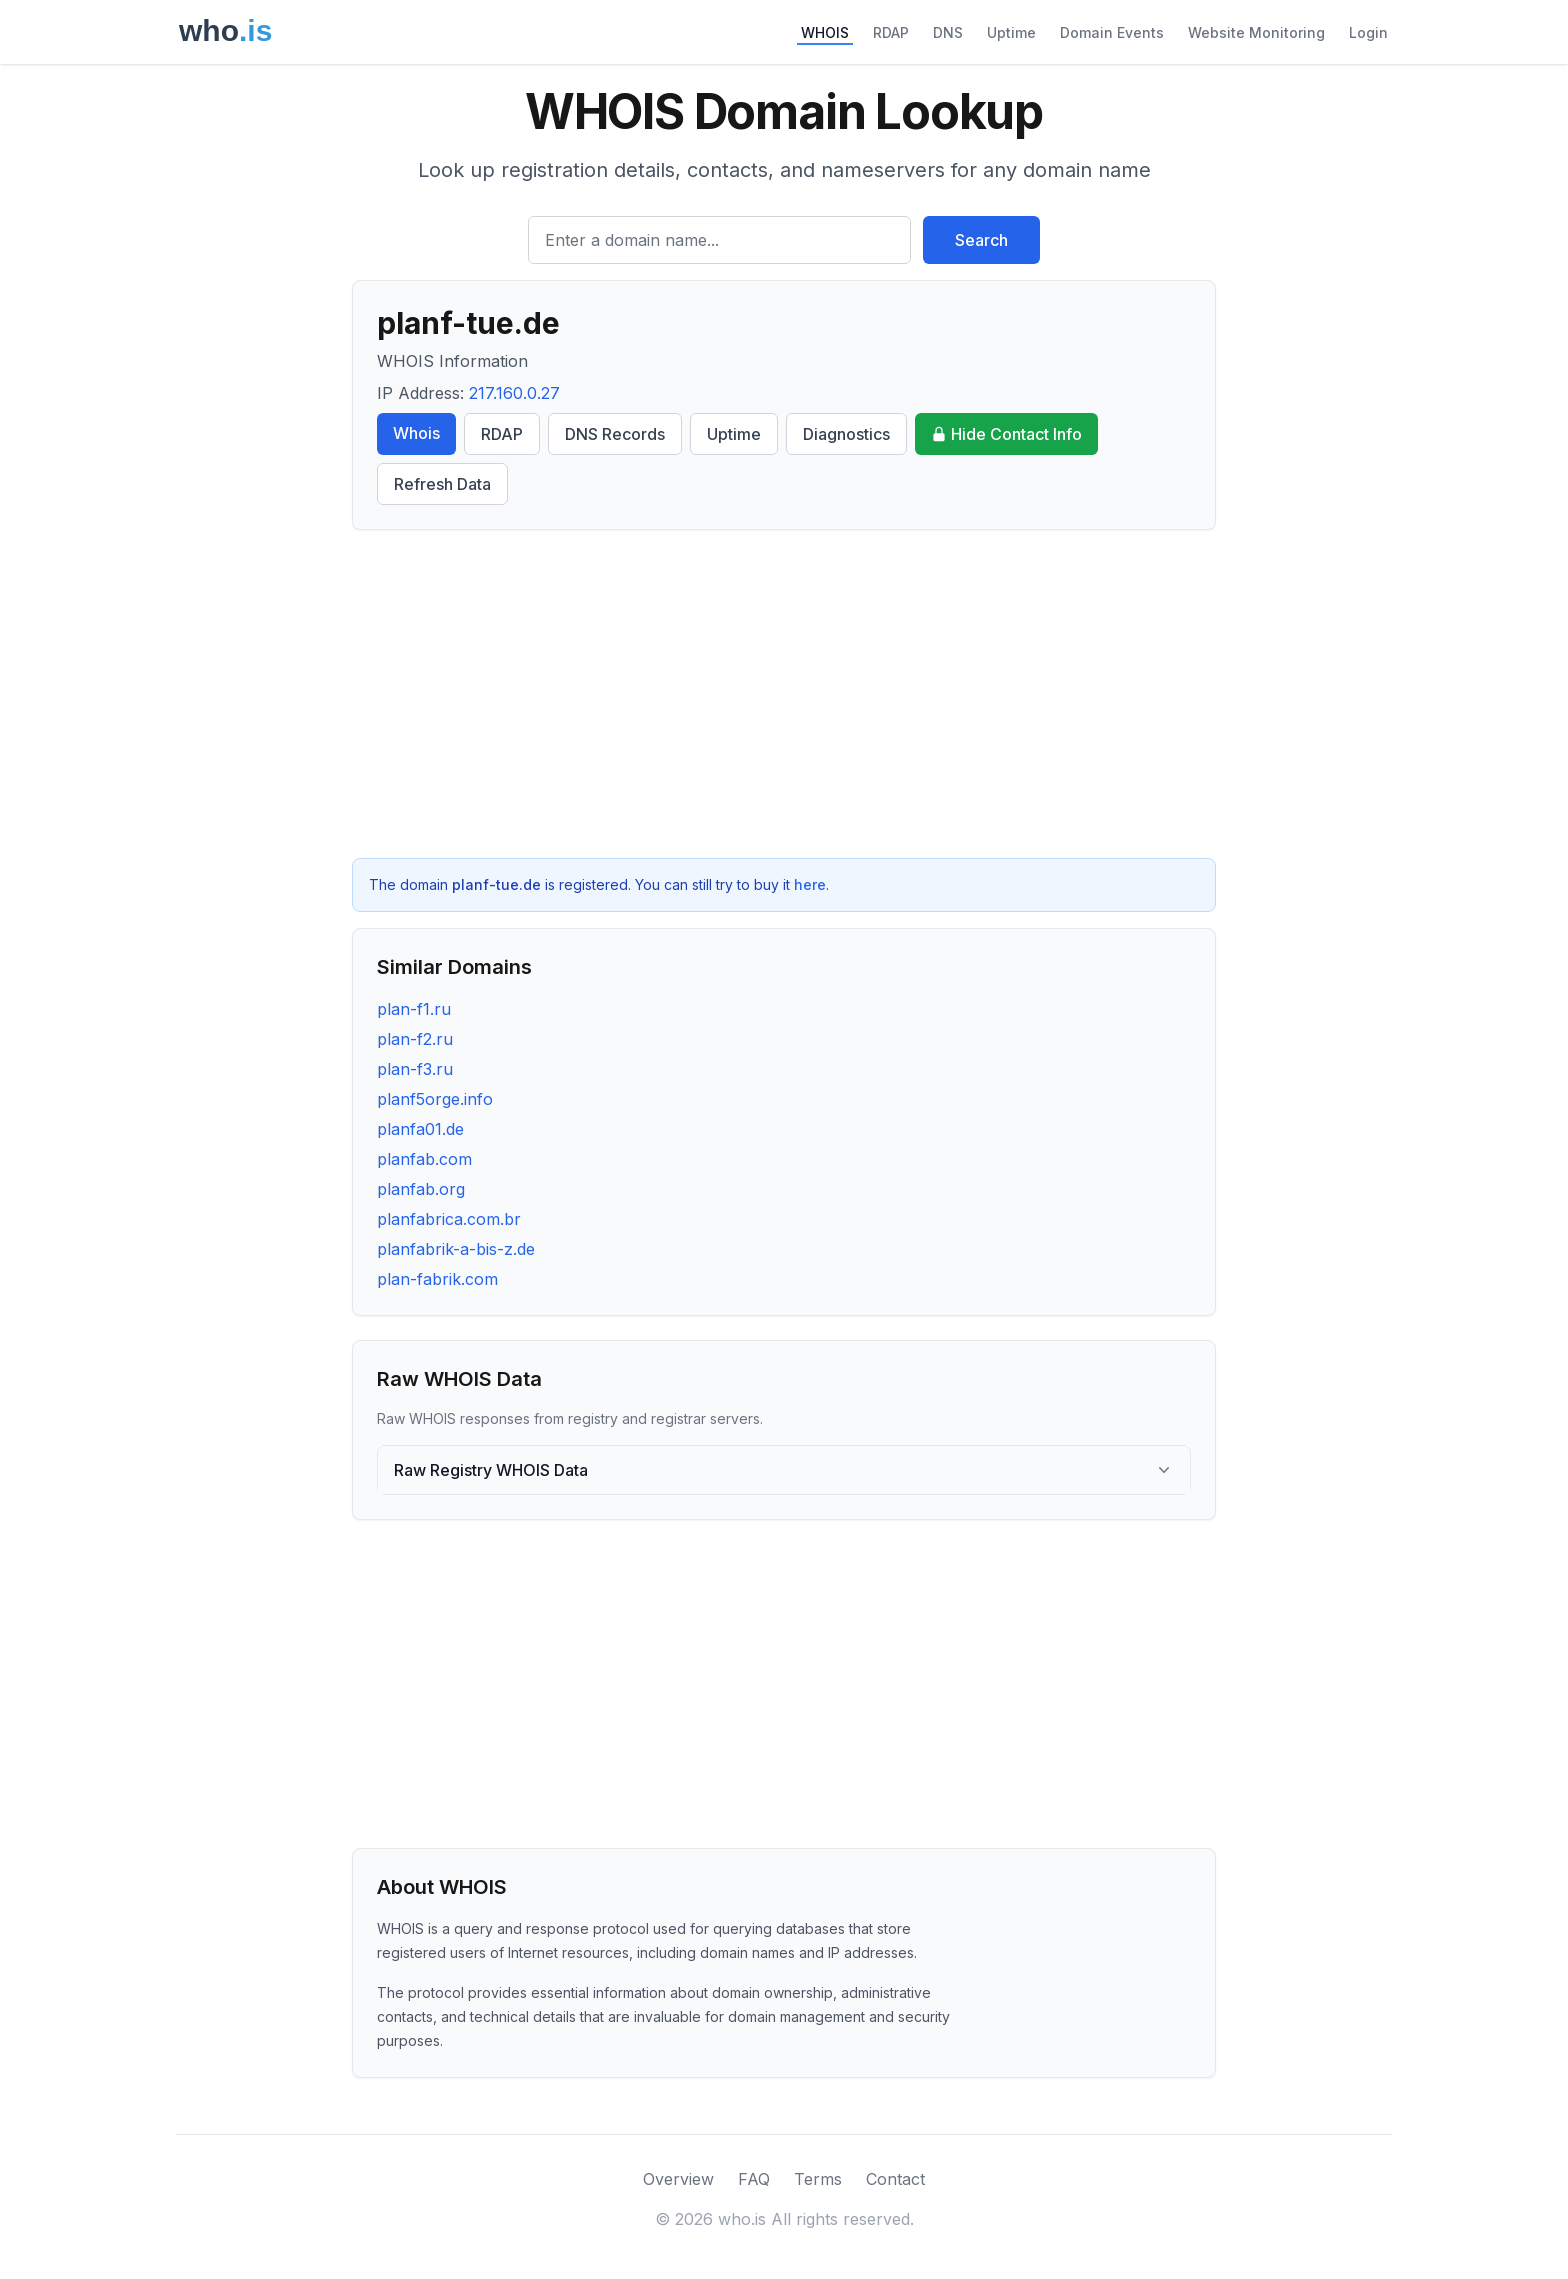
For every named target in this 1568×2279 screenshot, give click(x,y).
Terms (818, 2179)
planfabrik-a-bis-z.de (456, 1249)
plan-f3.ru (415, 1069)
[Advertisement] (784, 694)
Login (1368, 32)
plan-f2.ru (415, 1039)
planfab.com (424, 1159)
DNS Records (615, 434)
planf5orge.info (435, 1099)
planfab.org (421, 1189)
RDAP (891, 32)
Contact (895, 2179)
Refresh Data (442, 484)
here (810, 884)
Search (981, 240)
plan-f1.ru (414, 1009)
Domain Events (1112, 32)
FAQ (754, 2179)
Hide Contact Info (1006, 434)
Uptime (1011, 32)
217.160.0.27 (514, 393)
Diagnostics (846, 434)
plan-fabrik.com (437, 1279)
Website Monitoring (1256, 32)
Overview (678, 2179)
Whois (416, 433)
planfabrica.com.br (449, 1219)
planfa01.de (420, 1129)
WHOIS (825, 32)
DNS (948, 32)
